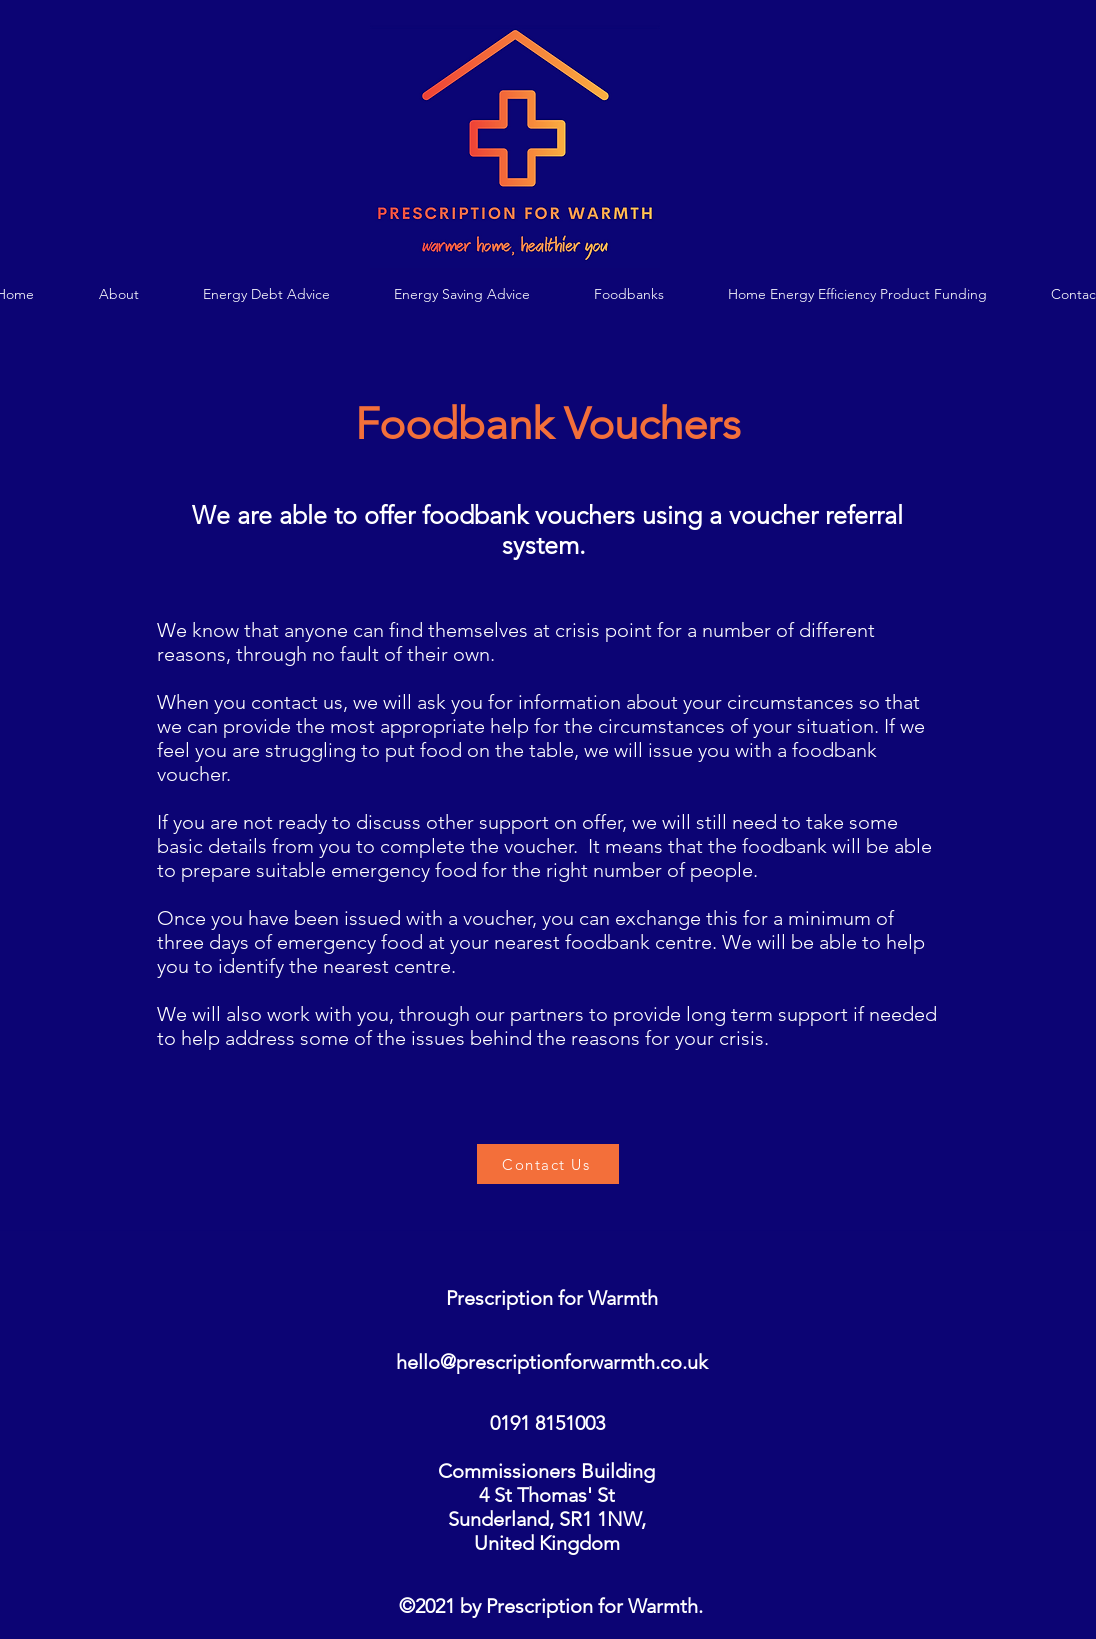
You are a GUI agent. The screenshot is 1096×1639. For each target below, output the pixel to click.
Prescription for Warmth (552, 1298)
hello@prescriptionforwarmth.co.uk (552, 1362)
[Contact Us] (548, 1164)
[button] (266, 294)
